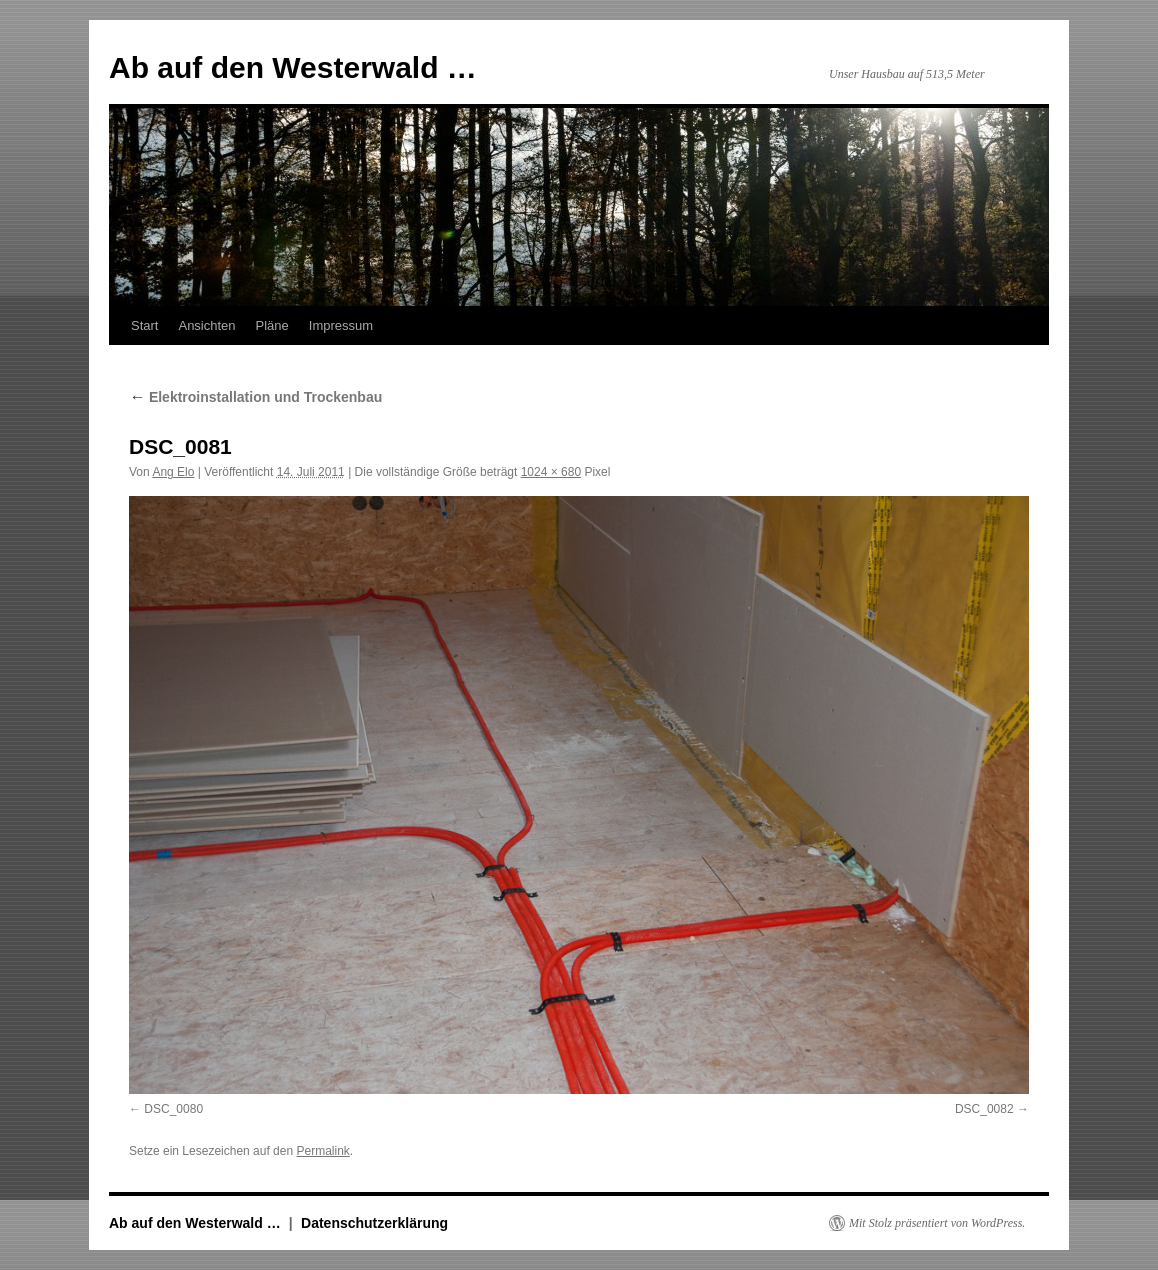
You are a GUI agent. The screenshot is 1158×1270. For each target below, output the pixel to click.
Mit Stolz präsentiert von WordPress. (937, 1223)
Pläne (272, 325)
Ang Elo (173, 472)
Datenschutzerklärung (374, 1223)
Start (144, 325)
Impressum (341, 325)
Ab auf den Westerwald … (293, 67)
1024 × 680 (551, 472)
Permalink (322, 1151)
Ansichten (206, 325)
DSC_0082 (984, 1109)
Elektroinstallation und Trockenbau (255, 397)
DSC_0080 (173, 1109)
